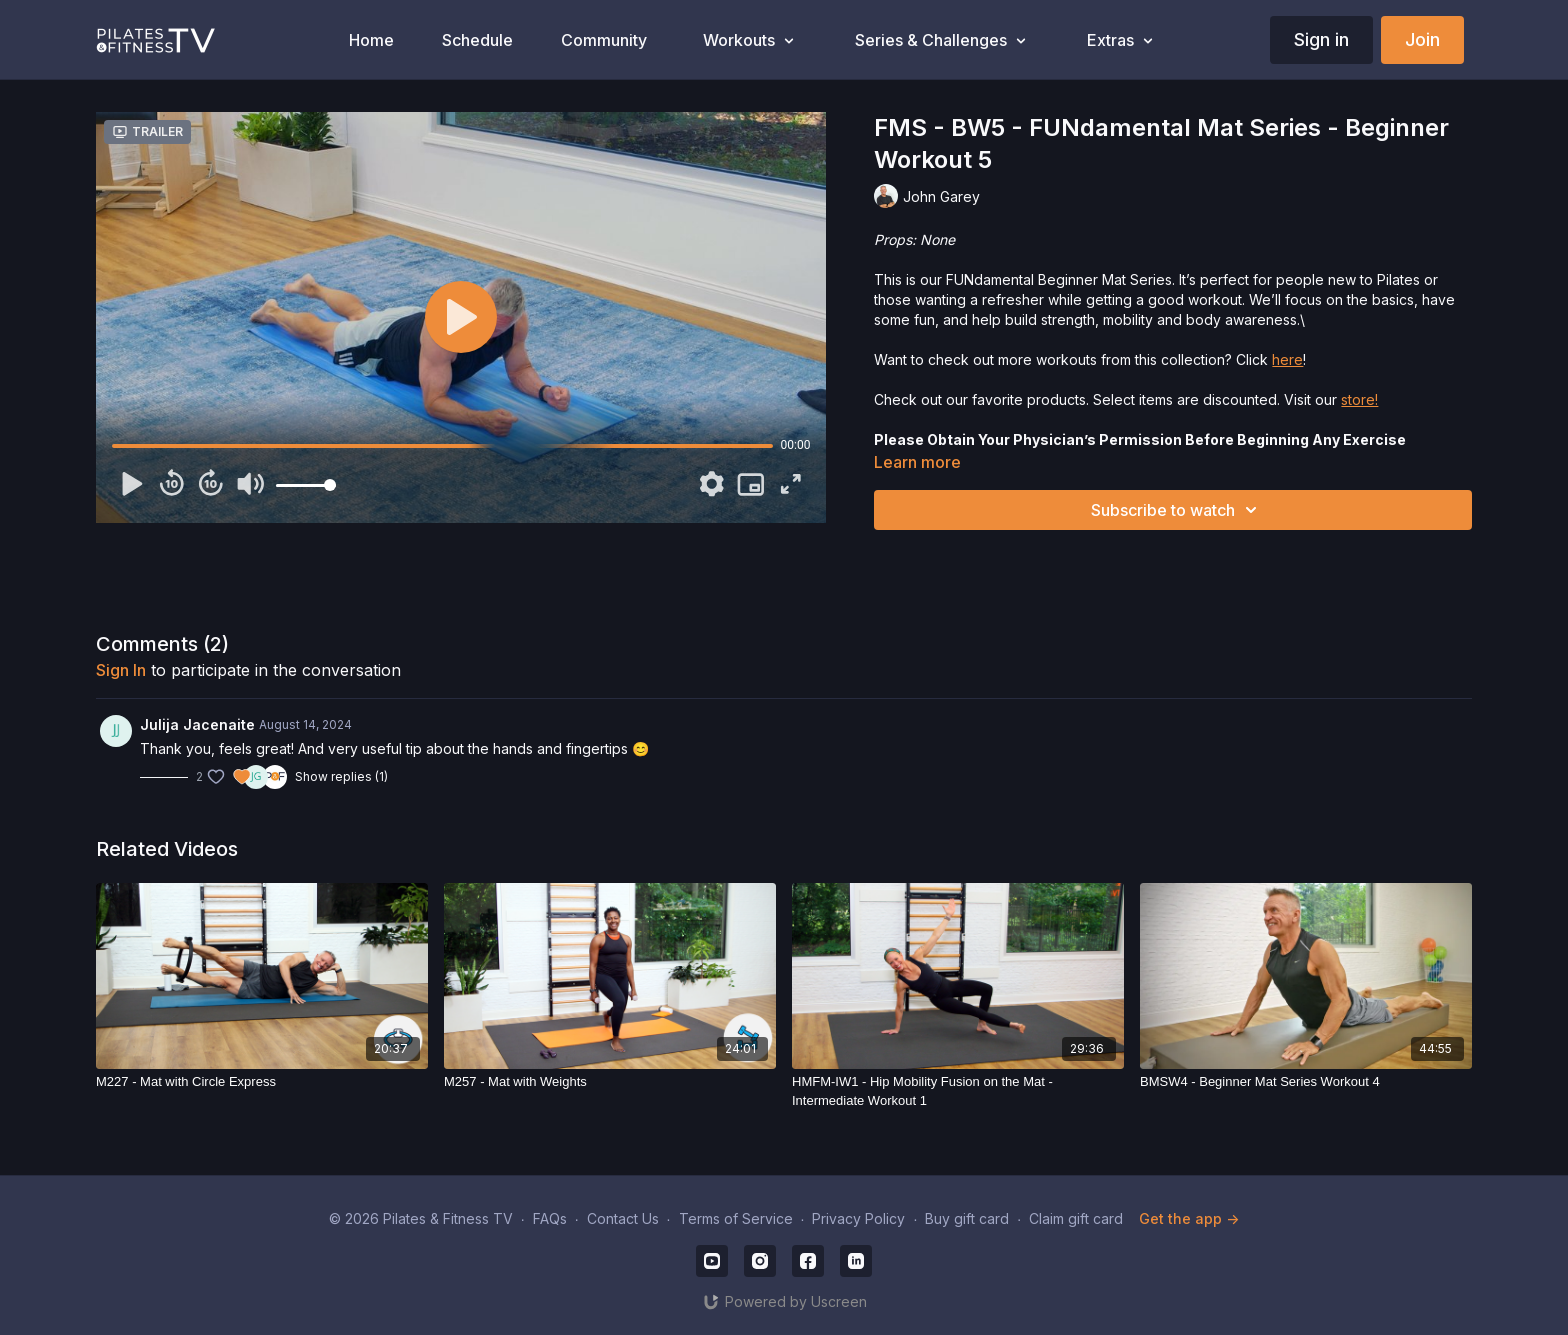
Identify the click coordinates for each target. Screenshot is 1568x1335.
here (1287, 359)
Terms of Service (736, 1218)
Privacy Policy (858, 1218)
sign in (121, 670)
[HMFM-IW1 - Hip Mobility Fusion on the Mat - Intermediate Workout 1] (958, 1091)
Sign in (1321, 39)
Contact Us (623, 1218)
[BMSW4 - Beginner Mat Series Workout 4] (1306, 1082)
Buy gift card (967, 1218)
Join (1422, 39)
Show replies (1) (341, 776)
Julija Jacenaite (197, 724)
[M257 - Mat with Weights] (610, 1082)
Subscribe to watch (1177, 510)
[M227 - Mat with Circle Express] (262, 1082)
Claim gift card (1076, 1218)
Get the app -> (1189, 1218)
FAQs (550, 1218)
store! (1359, 399)
